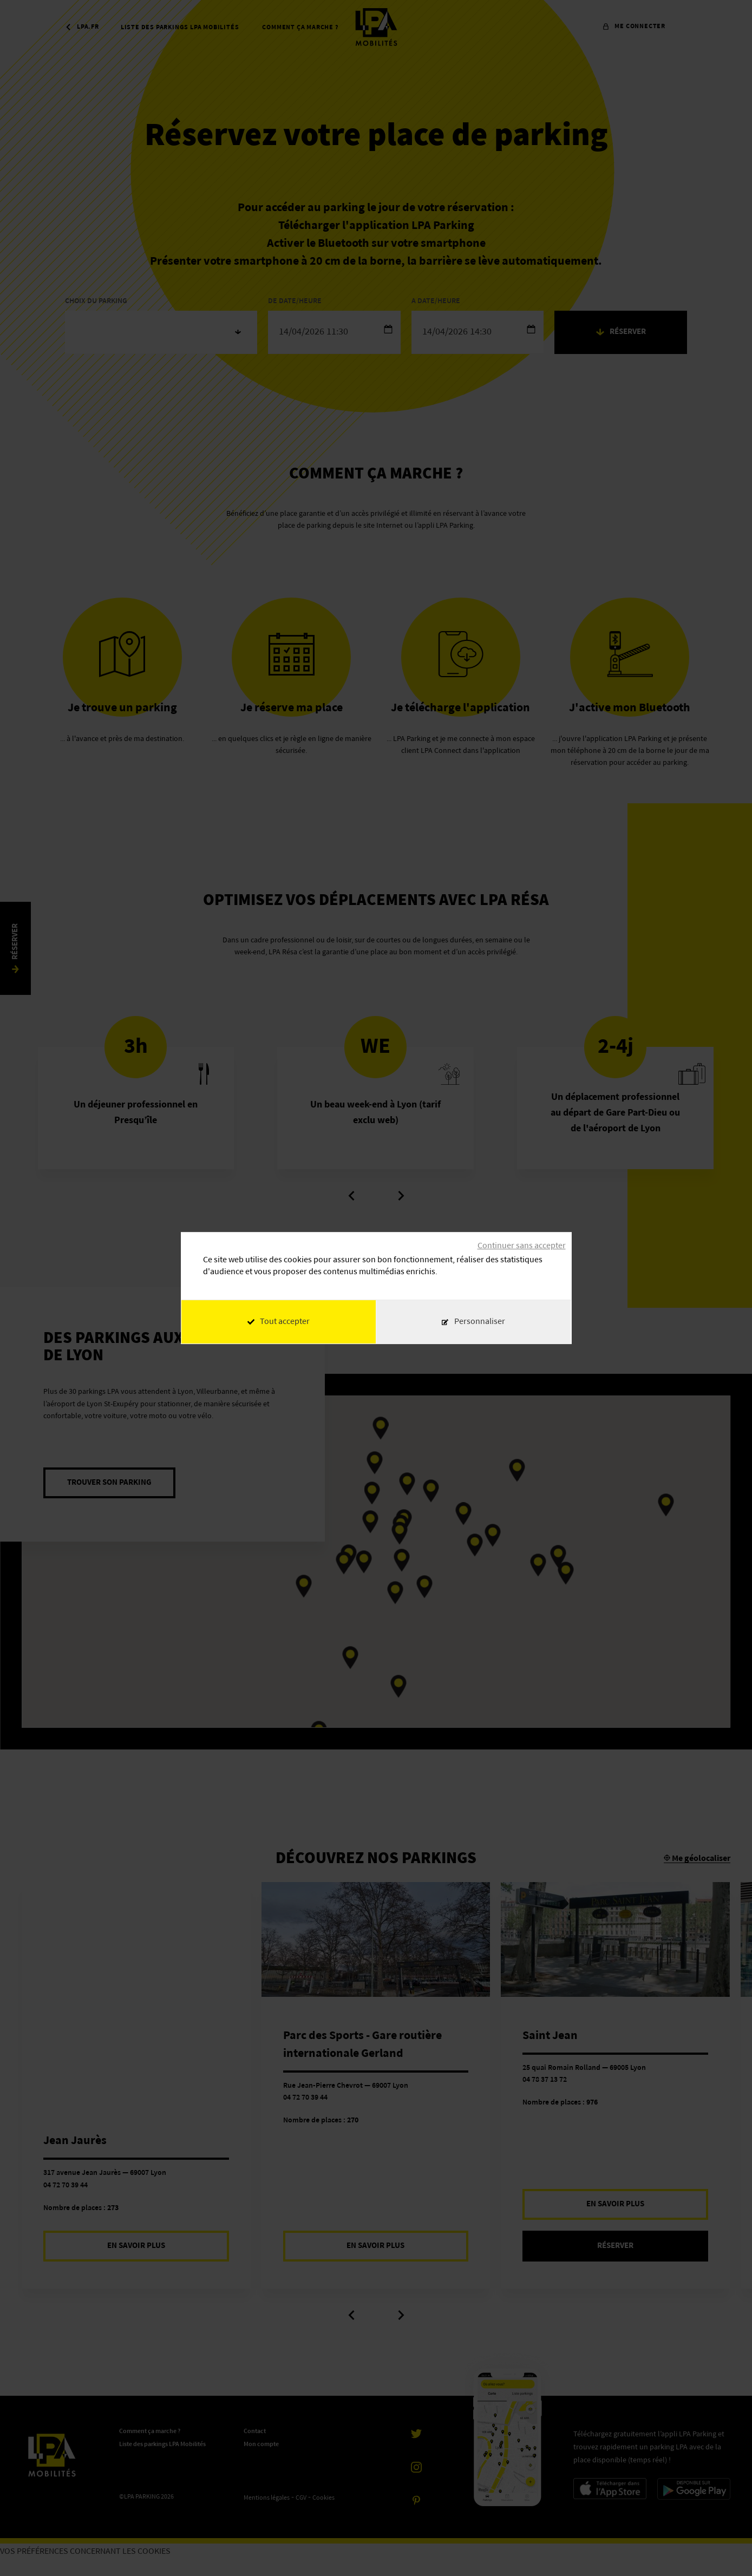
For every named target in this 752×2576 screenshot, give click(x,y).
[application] (725, 2549)
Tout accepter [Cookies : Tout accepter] (278, 1322)
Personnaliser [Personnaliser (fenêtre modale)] (479, 1322)
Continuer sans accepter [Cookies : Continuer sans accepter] (522, 1246)
